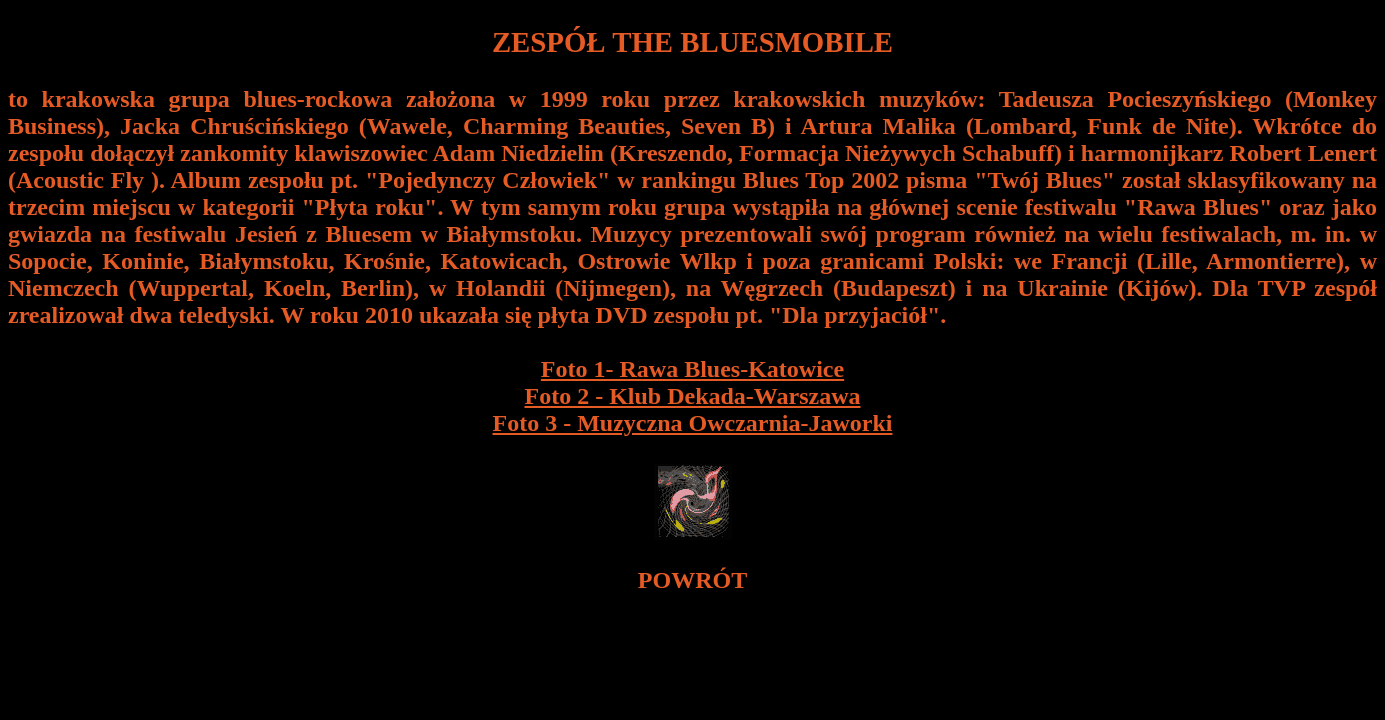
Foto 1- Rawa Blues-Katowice (692, 369)
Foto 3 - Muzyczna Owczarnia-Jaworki (693, 423)
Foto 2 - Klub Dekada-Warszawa (693, 396)
